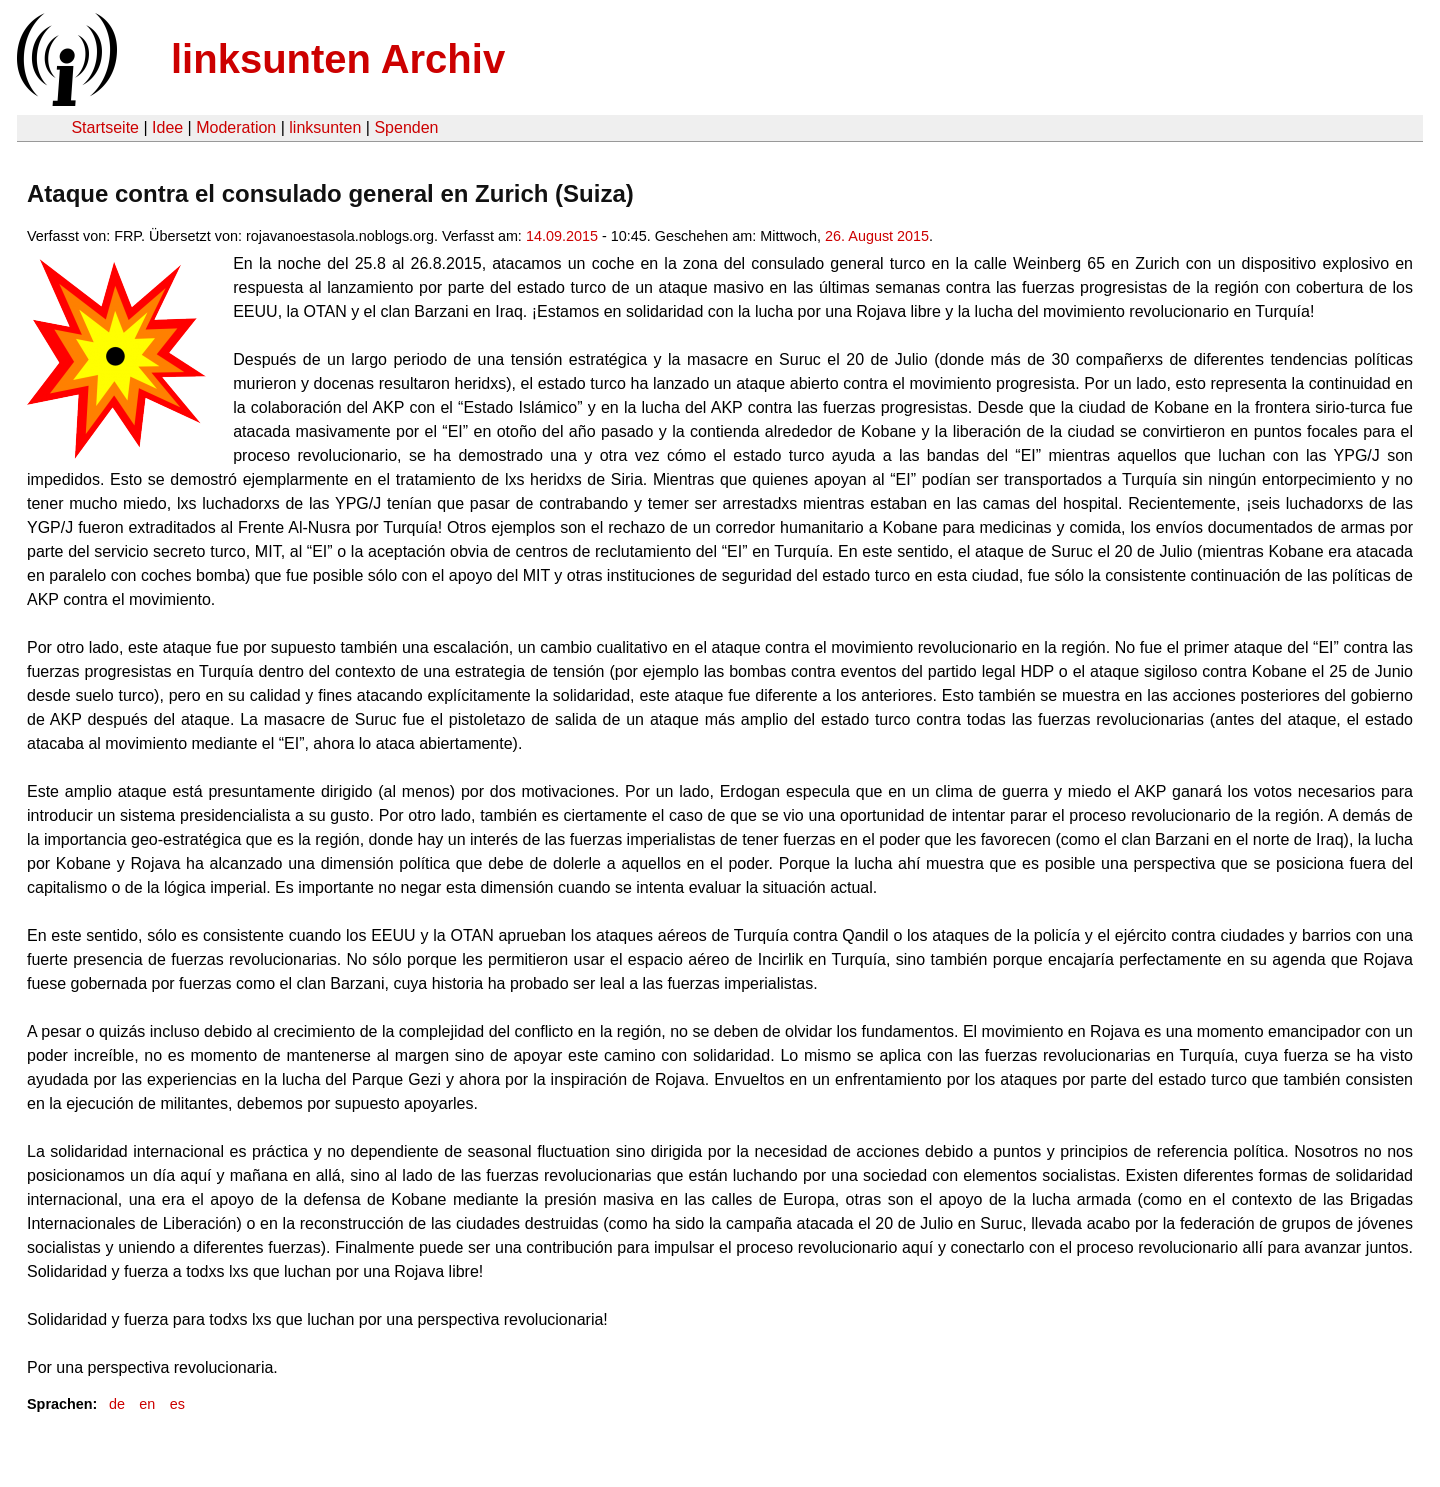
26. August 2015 (877, 236)
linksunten (325, 127)
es (177, 1404)
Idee (167, 127)
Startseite (105, 127)
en (147, 1404)
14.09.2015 (562, 236)
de (117, 1404)
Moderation (236, 127)
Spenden (406, 127)
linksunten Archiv (338, 59)
